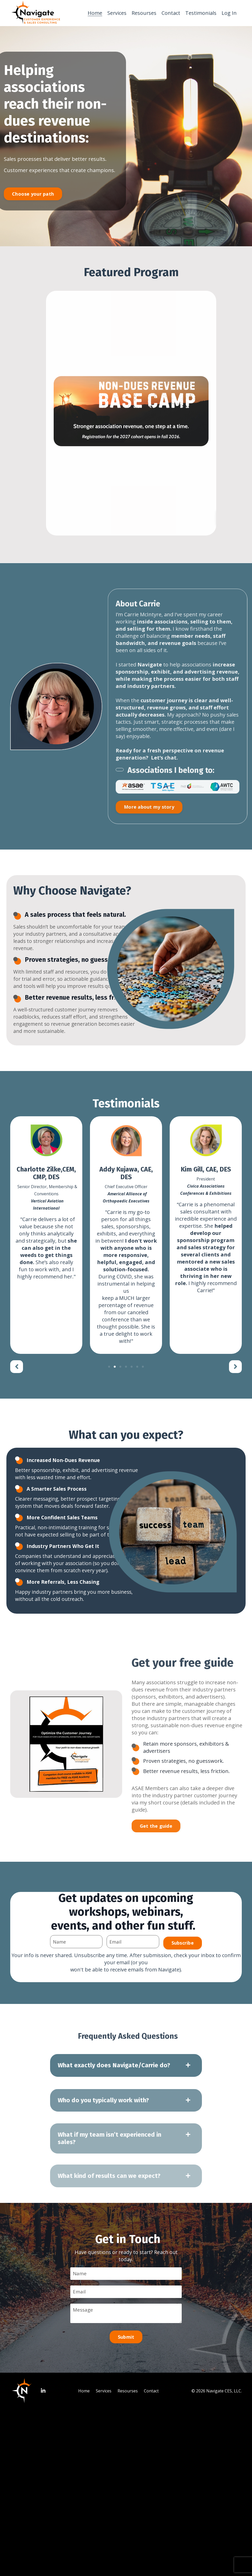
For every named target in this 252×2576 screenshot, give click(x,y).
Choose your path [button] (33, 194)
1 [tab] (109, 1447)
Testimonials (200, 13)
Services (112, 13)
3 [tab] (120, 1447)
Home (89, 13)
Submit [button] (126, 2504)
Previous (16, 1447)
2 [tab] (114, 1447)
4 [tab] (126, 1447)
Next (235, 1447)
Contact (169, 13)
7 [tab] (142, 1447)
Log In (229, 13)
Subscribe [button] (182, 2101)
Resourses (141, 13)
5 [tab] (131, 1447)
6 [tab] (137, 1447)
